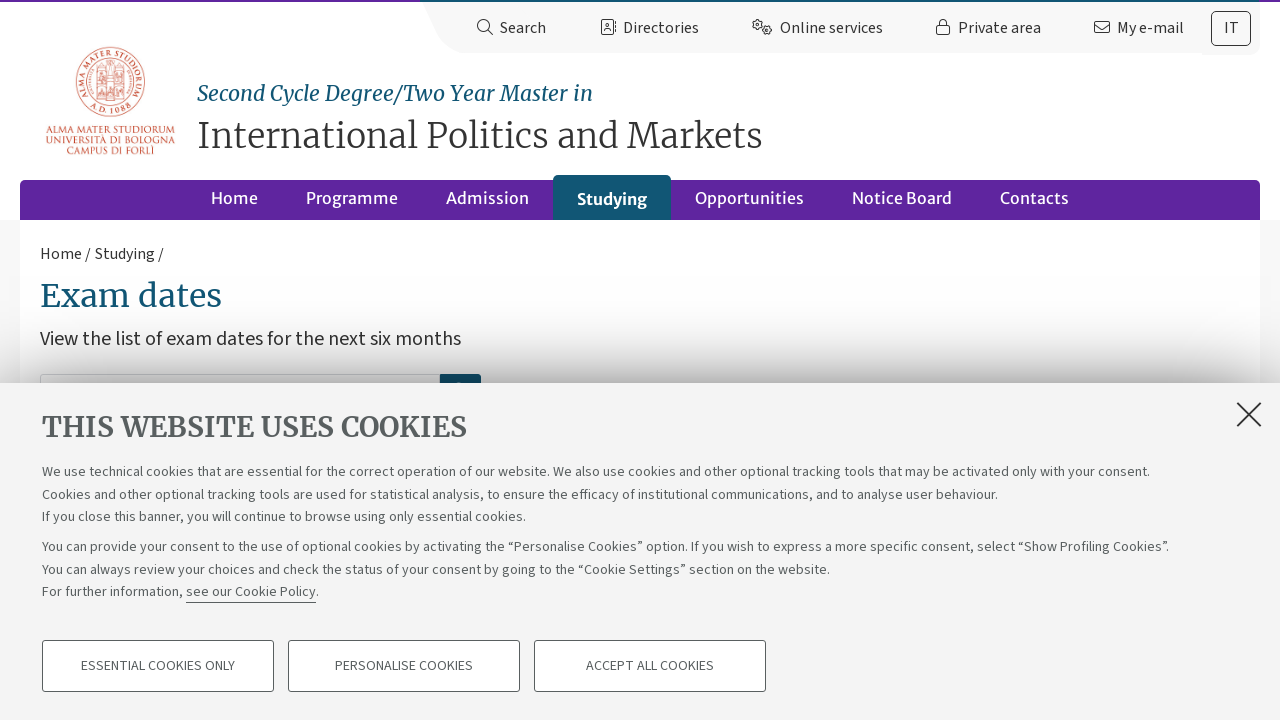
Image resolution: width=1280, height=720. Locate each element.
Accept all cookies (650, 666)
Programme (352, 198)
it (1231, 28)
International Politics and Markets (728, 117)
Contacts (1034, 198)
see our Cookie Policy (251, 592)
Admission (487, 198)
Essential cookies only (158, 666)
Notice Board (902, 198)
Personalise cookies (404, 666)
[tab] (1231, 28)
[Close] (1249, 414)
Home (234, 198)
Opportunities (749, 198)
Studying (612, 199)
